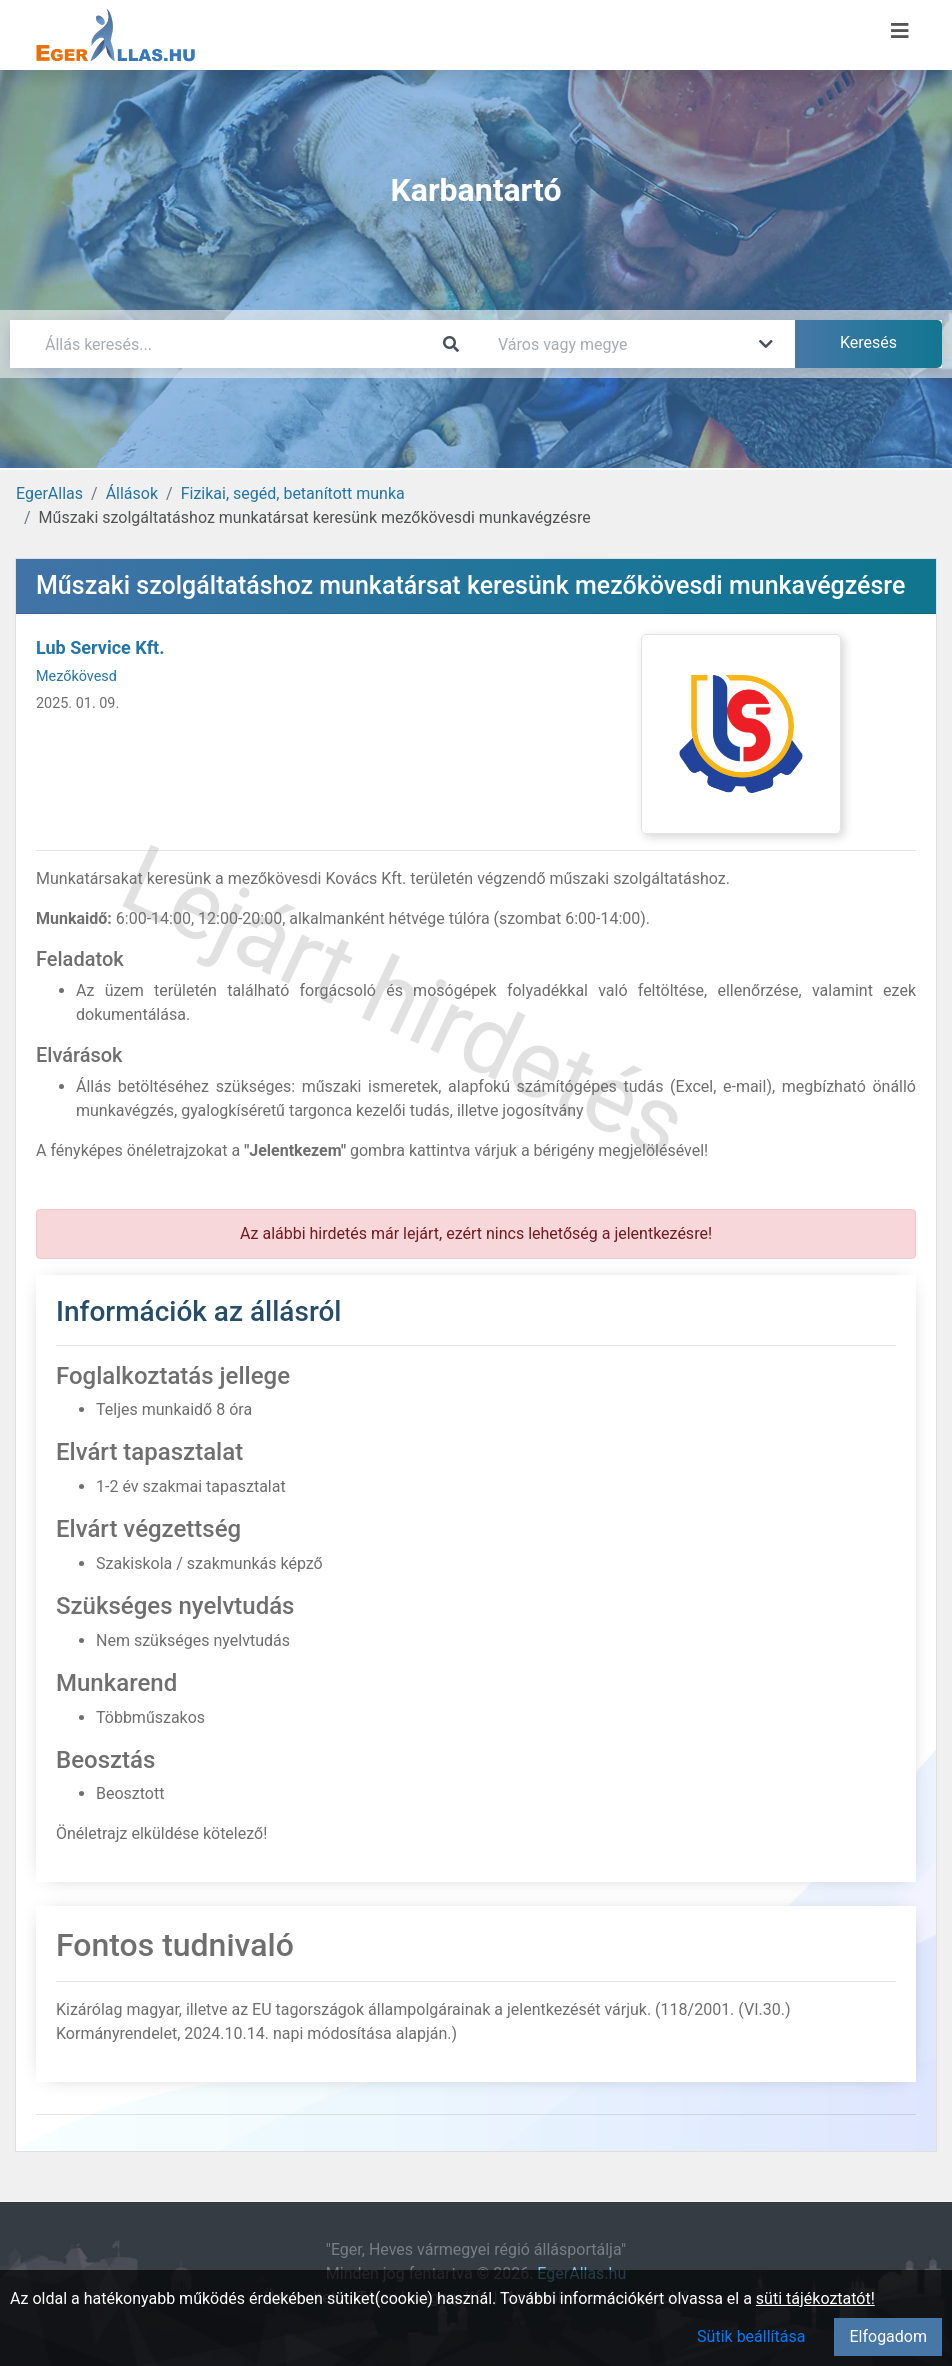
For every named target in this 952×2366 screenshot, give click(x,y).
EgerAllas (49, 493)
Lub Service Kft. (100, 647)
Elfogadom (888, 2336)
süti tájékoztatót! (815, 2298)
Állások (132, 493)
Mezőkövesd (76, 676)
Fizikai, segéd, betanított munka (293, 493)
